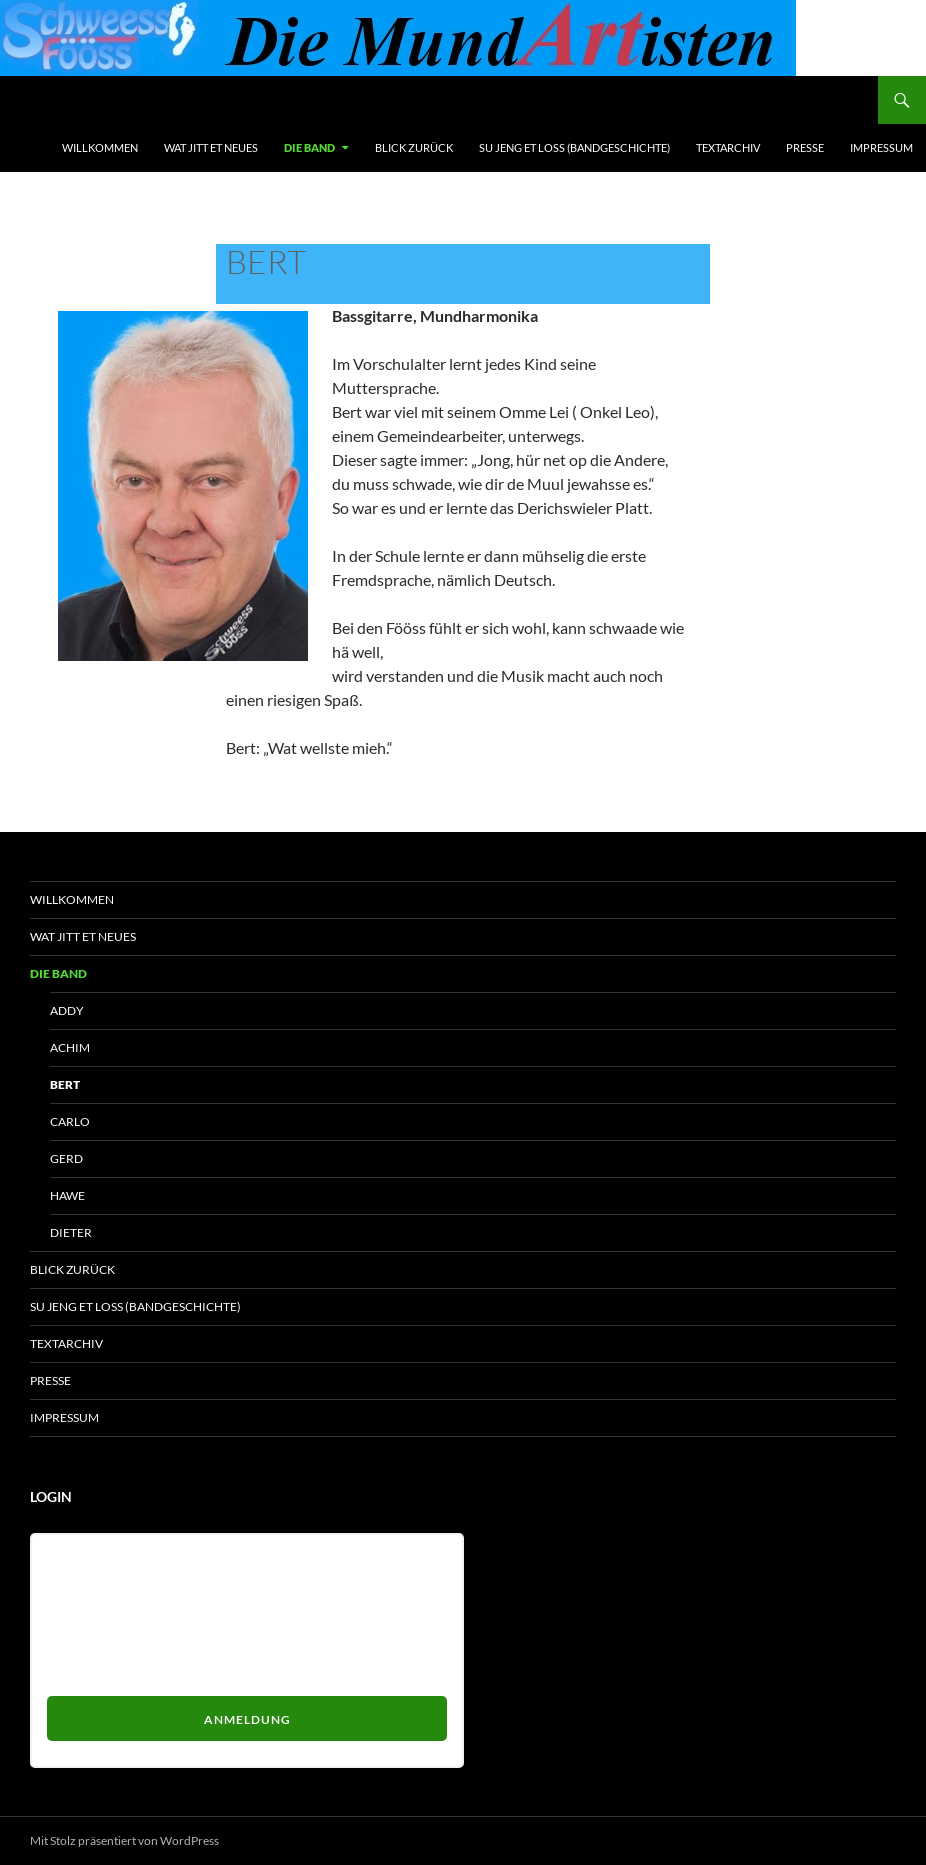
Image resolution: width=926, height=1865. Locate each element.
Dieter (71, 1232)
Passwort (76, 1632)
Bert (65, 1084)
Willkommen (100, 147)
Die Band (309, 147)
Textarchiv (728, 147)
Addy (67, 1010)
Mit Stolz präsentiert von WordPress (124, 1840)
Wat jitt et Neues (211, 147)
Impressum (881, 147)
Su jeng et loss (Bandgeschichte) (574, 147)
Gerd (66, 1158)
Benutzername (92, 1559)
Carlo (70, 1121)
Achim (70, 1047)
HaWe (67, 1195)
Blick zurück (414, 147)
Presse (805, 147)
